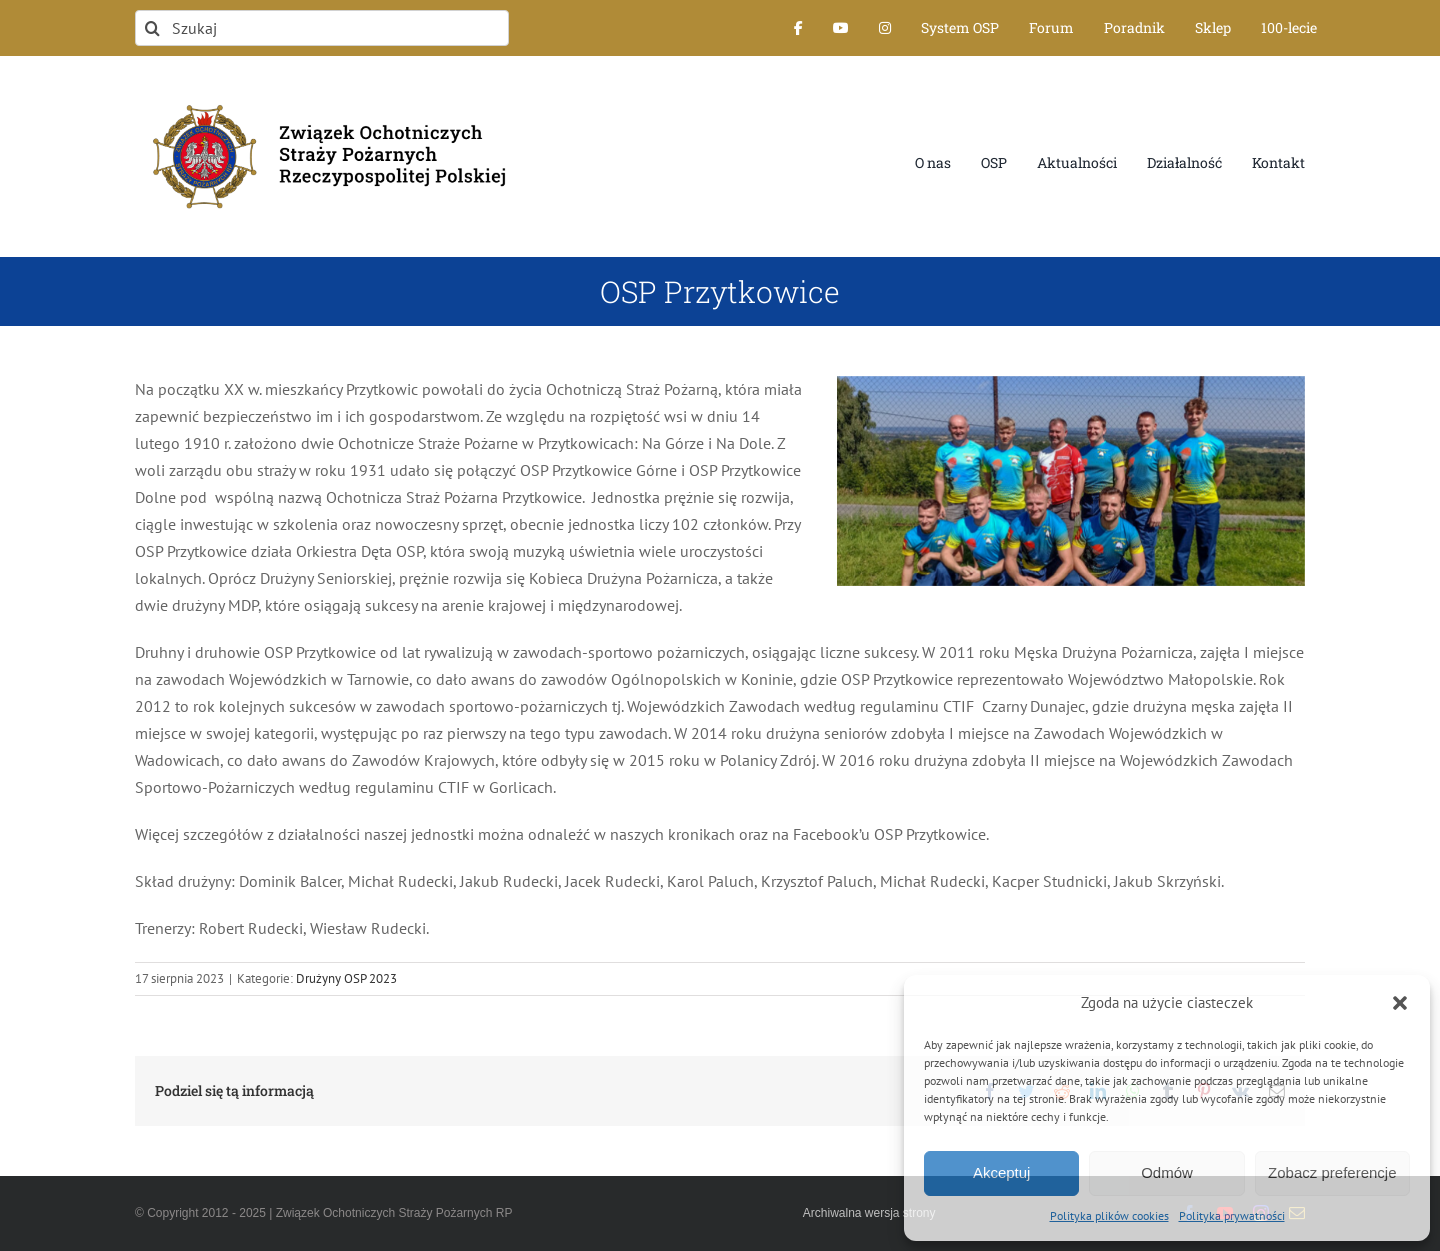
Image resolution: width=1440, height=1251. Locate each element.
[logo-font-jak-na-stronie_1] (322, 94)
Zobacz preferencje (1332, 1172)
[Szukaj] (322, 28)
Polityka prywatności (1232, 1215)
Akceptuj (1002, 1172)
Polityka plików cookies (1109, 1215)
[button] (1400, 1003)
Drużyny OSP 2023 (346, 978)
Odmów (1167, 1172)
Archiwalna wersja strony (869, 1213)
